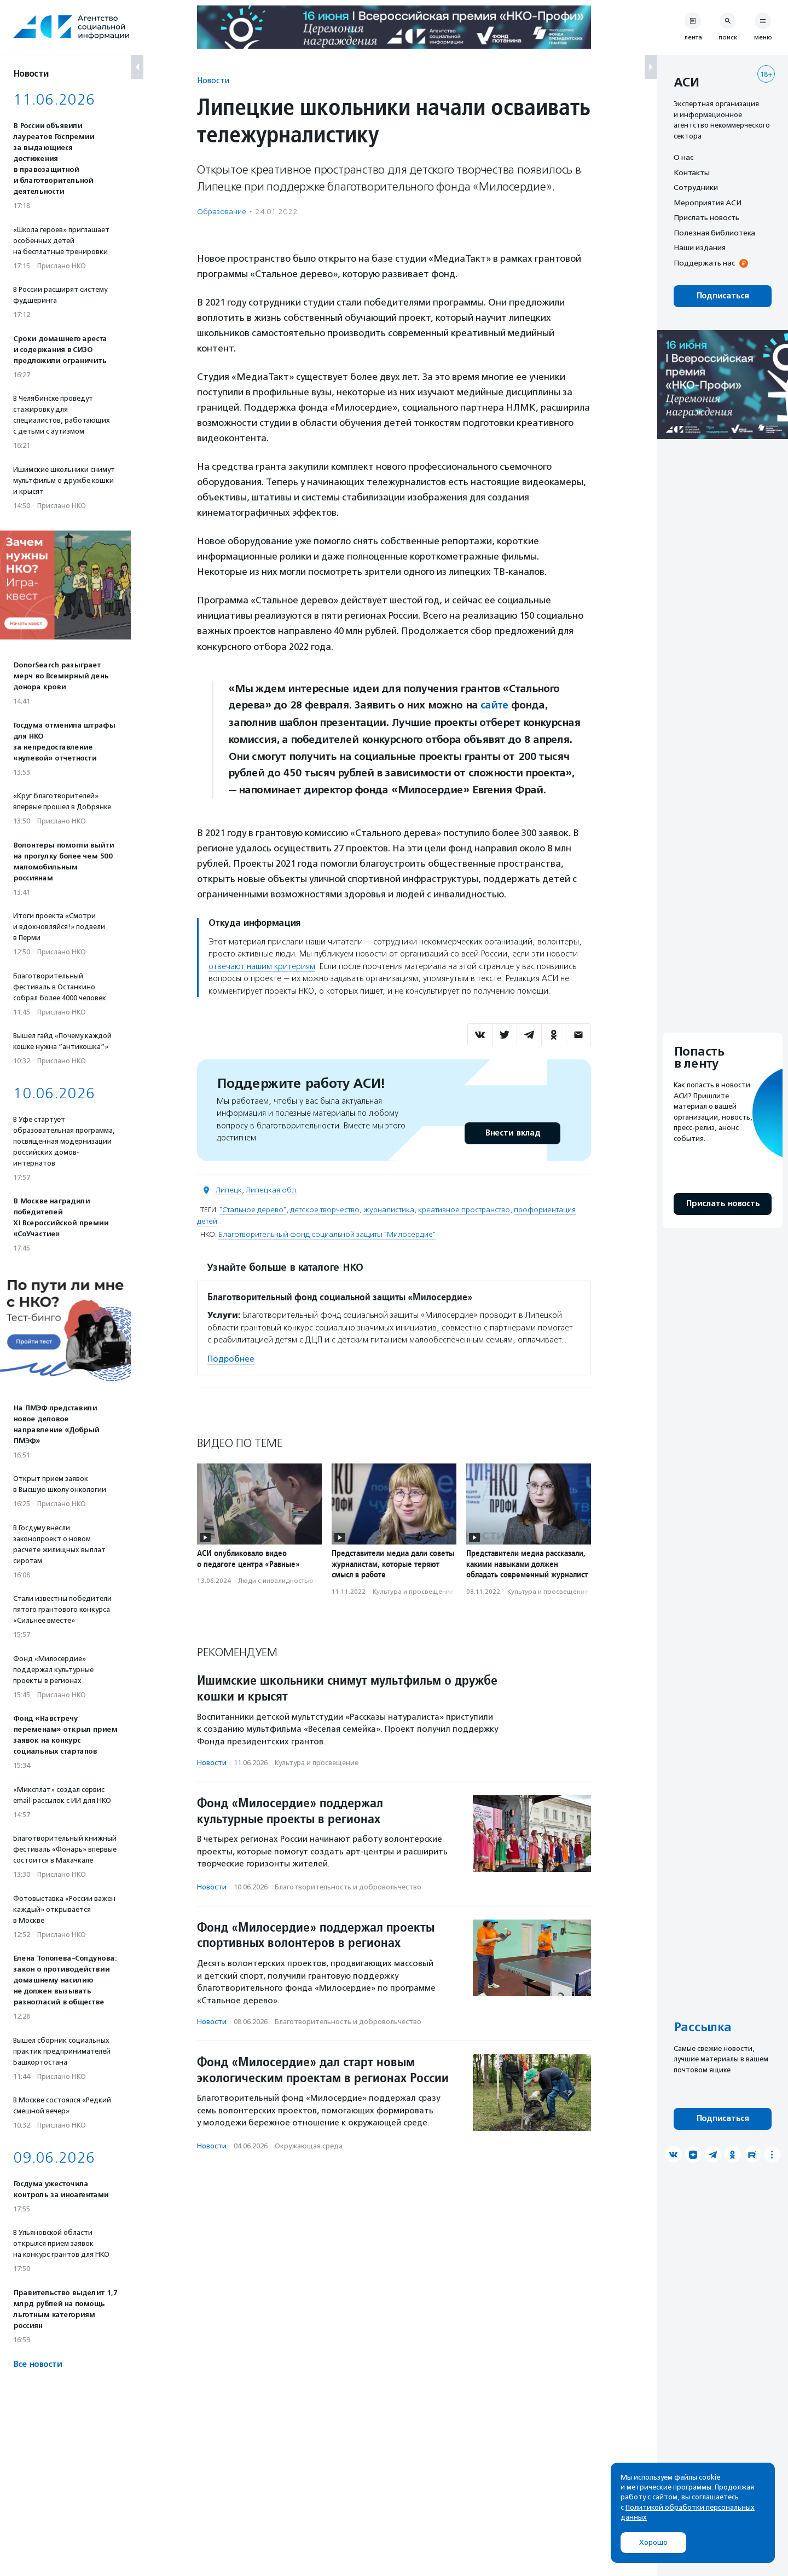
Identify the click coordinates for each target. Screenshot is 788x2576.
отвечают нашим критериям (261, 966)
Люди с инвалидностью (276, 1580)
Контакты (692, 172)
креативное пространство (464, 1209)
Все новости (37, 2364)
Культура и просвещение (413, 1591)
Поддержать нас (704, 262)
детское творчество (325, 1209)
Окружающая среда (309, 2146)
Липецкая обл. (272, 1190)
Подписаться (722, 296)
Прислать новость (706, 217)
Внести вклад (512, 1133)
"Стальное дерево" (252, 1209)
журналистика (388, 1209)
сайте (494, 705)
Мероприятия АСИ (707, 202)
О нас (683, 157)
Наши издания (700, 247)
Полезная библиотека (714, 232)
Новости (213, 80)
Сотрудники (696, 187)
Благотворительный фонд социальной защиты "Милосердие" (327, 1234)
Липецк (229, 1190)
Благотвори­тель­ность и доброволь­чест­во (348, 1887)
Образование (221, 211)
